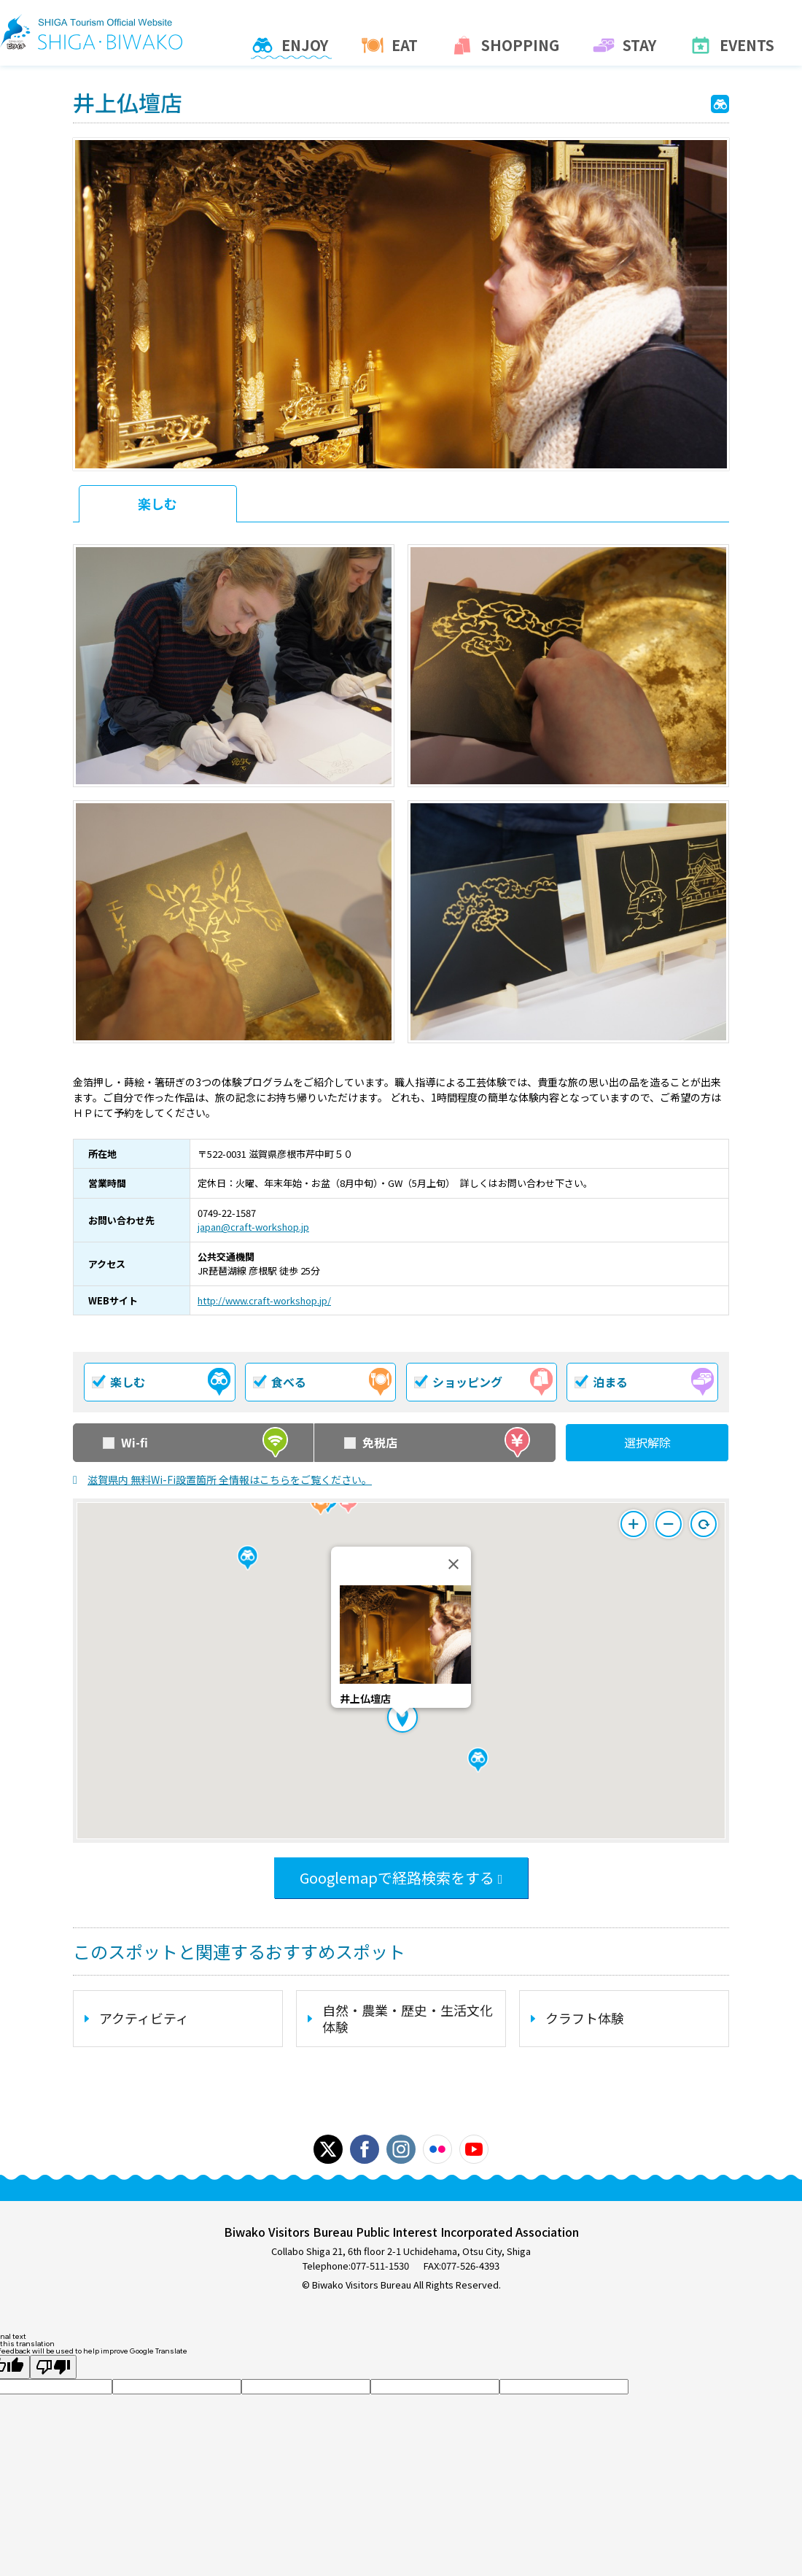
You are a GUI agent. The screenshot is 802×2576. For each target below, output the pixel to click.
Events (733, 48)
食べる (323, 1382)
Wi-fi (196, 1442)
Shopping (507, 48)
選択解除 (647, 1442)
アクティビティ (144, 2017)
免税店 (437, 1442)
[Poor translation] (53, 2367)
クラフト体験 (584, 2017)
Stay (626, 48)
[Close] (453, 1564)
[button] (477, 1760)
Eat (391, 48)
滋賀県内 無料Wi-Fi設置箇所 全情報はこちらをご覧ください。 (229, 1480)
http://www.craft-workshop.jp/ (264, 1300)
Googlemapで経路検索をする (397, 1877)
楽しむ (157, 503)
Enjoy (291, 48)
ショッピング (484, 1382)
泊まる (645, 1382)
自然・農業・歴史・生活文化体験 (407, 2018)
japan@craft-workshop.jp (253, 1227)
